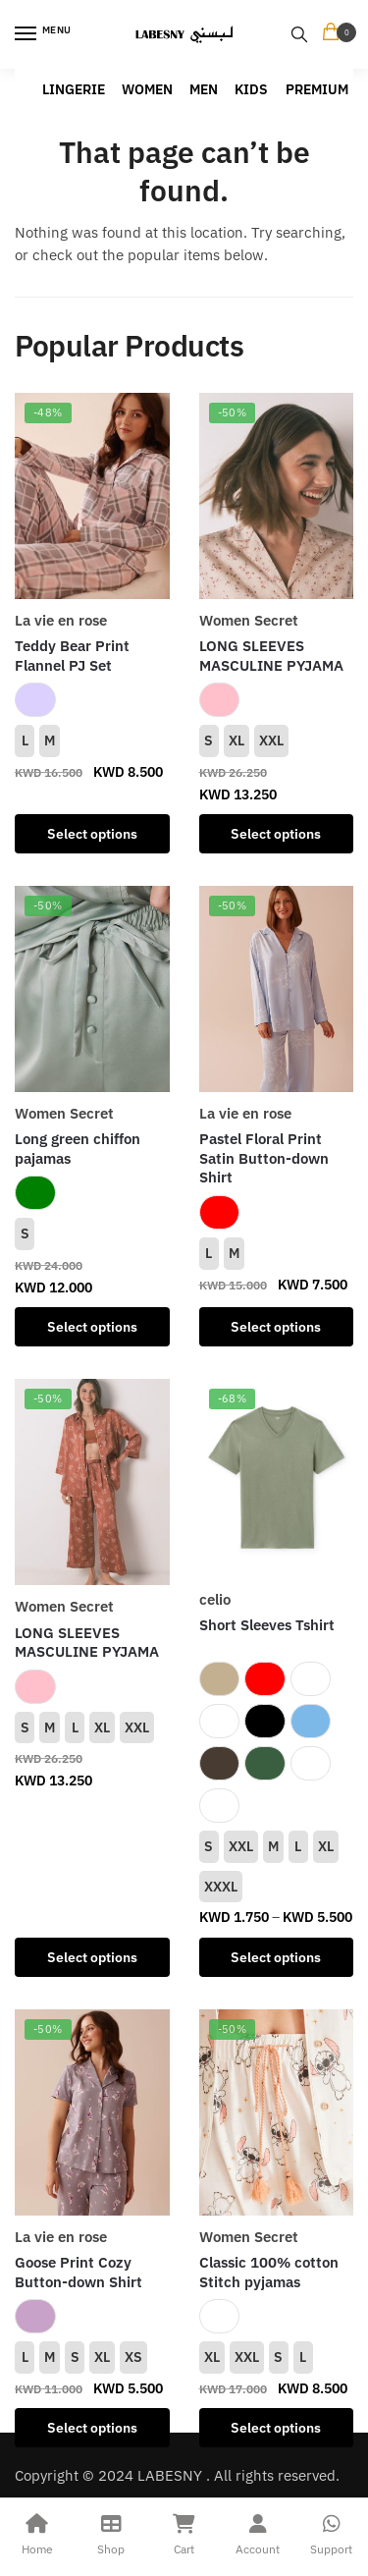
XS (133, 2357)
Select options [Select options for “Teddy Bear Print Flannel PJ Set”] (92, 834)
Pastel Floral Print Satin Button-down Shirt (264, 1157)
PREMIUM (317, 89)
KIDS (251, 89)
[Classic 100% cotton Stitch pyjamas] (276, 2112)
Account (257, 2532)
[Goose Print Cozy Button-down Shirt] (92, 2112)
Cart (184, 2532)
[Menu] (44, 34)
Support (331, 2532)
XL (236, 740)
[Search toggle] (299, 34)
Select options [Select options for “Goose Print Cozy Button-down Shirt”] (92, 2428)
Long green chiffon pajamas (77, 1148)
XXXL (220, 1886)
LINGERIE (73, 89)
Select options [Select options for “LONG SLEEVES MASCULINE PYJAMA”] (276, 834)
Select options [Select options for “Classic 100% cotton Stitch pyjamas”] (276, 2428)
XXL (271, 740)
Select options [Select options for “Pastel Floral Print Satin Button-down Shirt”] (276, 1327)
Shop (110, 2532)
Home (37, 2532)
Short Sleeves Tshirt (267, 1625)
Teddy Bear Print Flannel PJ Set (72, 655)
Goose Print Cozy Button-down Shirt (78, 2272)
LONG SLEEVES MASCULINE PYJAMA (271, 655)
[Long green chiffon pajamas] (92, 989)
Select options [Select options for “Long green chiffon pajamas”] (92, 1327)
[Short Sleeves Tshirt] (276, 1478)
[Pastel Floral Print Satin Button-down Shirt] (276, 989)
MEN (203, 89)
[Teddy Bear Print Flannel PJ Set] (92, 496)
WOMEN (147, 89)
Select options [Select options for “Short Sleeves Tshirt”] (276, 1957)
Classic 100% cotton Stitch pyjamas (269, 2272)
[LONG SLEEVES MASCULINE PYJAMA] (276, 496)
